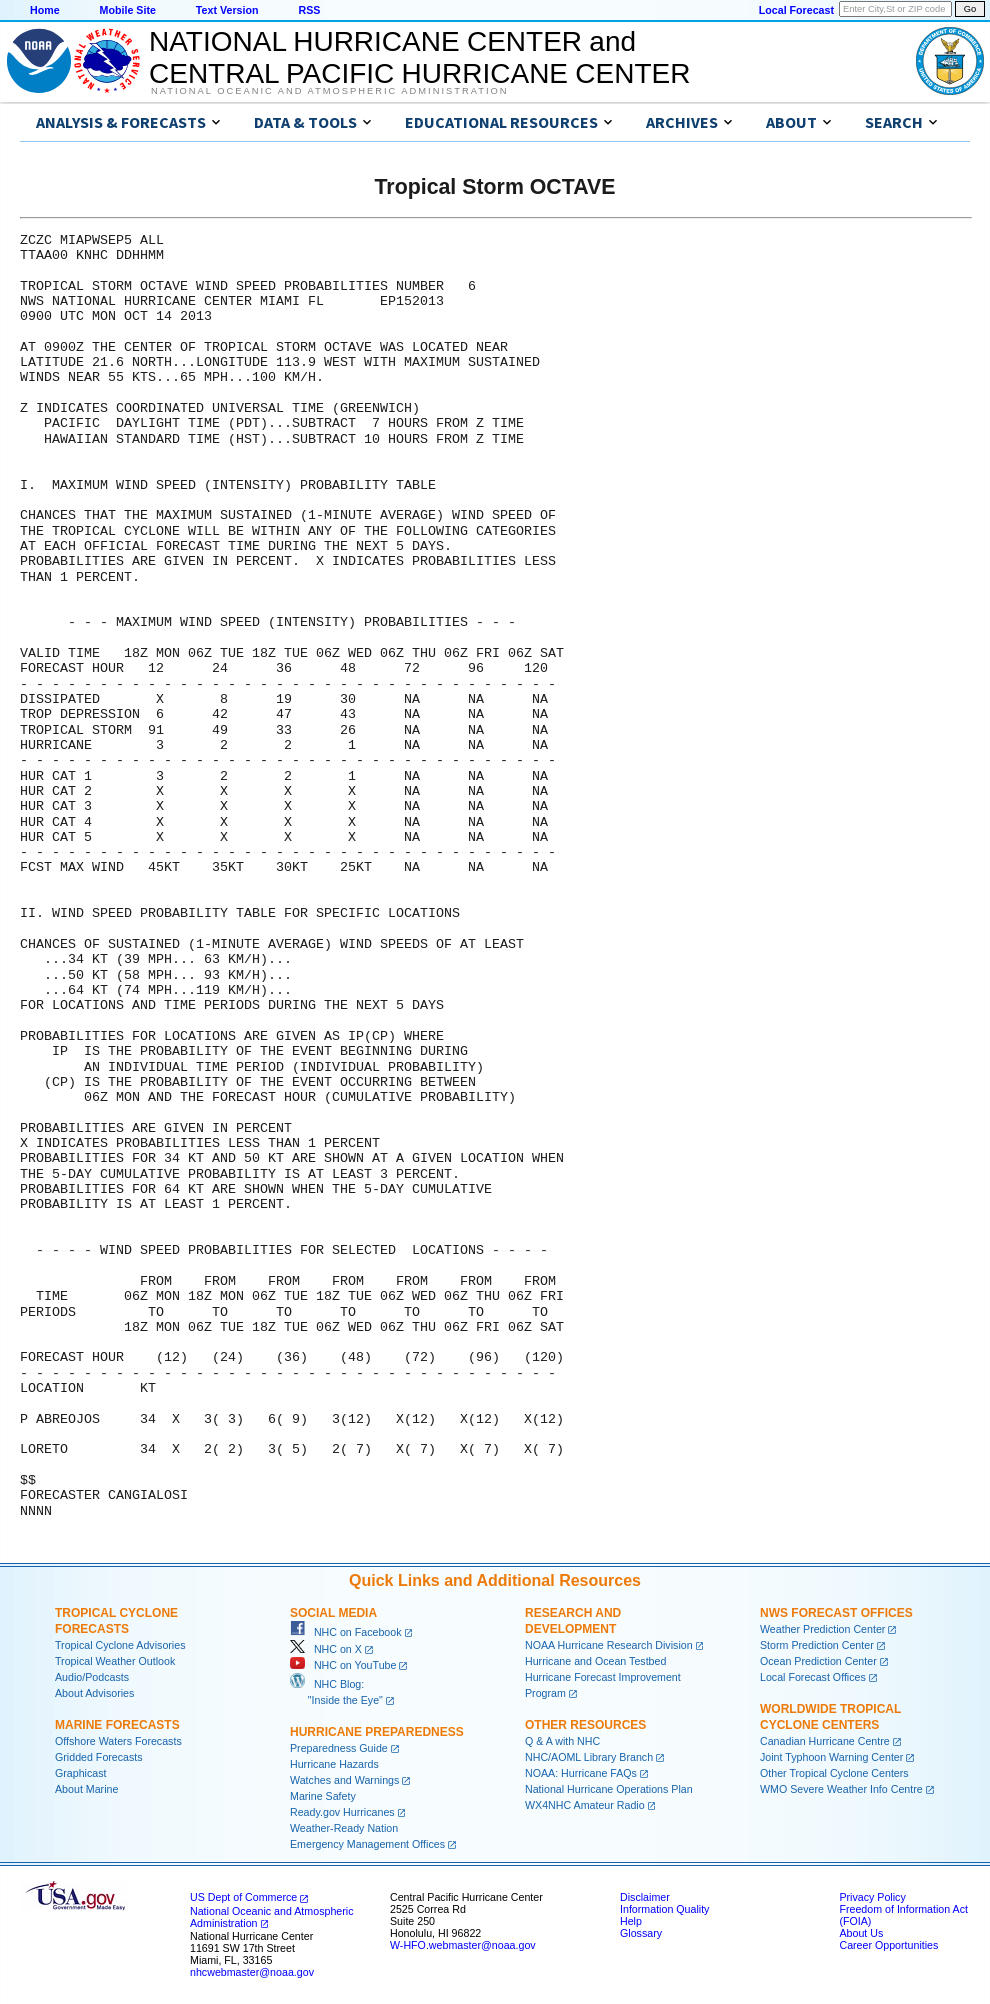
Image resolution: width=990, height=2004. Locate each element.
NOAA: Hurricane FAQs (581, 1773)
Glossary (641, 1933)
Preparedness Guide (339, 1748)
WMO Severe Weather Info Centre (841, 1789)
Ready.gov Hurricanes (342, 1812)
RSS (309, 10)
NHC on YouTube (343, 1665)
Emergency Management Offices (367, 1844)
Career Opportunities (888, 1945)
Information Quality (664, 1909)
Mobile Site (128, 10)
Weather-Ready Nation (344, 1828)
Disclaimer (645, 1897)
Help (631, 1921)
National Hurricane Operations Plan (609, 1789)
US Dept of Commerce (243, 1897)
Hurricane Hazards (334, 1764)
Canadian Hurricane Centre (825, 1741)
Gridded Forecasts (99, 1757)
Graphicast (81, 1773)
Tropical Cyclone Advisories (120, 1645)
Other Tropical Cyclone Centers (834, 1773)
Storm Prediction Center (817, 1645)
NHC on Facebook (346, 1632)
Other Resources (585, 1725)
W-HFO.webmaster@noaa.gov (463, 1945)
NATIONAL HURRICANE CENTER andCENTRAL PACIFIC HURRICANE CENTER (419, 57)
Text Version (227, 10)
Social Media (333, 1613)
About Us (861, 1933)
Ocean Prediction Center (818, 1661)
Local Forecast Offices (813, 1677)
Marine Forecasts (117, 1725)
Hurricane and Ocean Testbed (595, 1661)
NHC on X (326, 1649)
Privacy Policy (872, 1897)
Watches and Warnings (344, 1780)
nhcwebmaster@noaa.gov (252, 1972)
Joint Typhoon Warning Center (831, 1757)
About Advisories (94, 1693)
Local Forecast (796, 10)
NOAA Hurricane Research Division (609, 1645)
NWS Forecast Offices (836, 1613)
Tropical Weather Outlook (115, 1661)
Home (45, 10)
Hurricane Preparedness (377, 1732)
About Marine (86, 1789)
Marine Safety (323, 1796)
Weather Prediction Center (822, 1629)
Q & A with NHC (562, 1741)
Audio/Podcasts (92, 1677)
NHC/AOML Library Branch (589, 1757)
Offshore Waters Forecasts (118, 1741)
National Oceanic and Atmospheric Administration (329, 91)
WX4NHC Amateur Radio (585, 1805)
